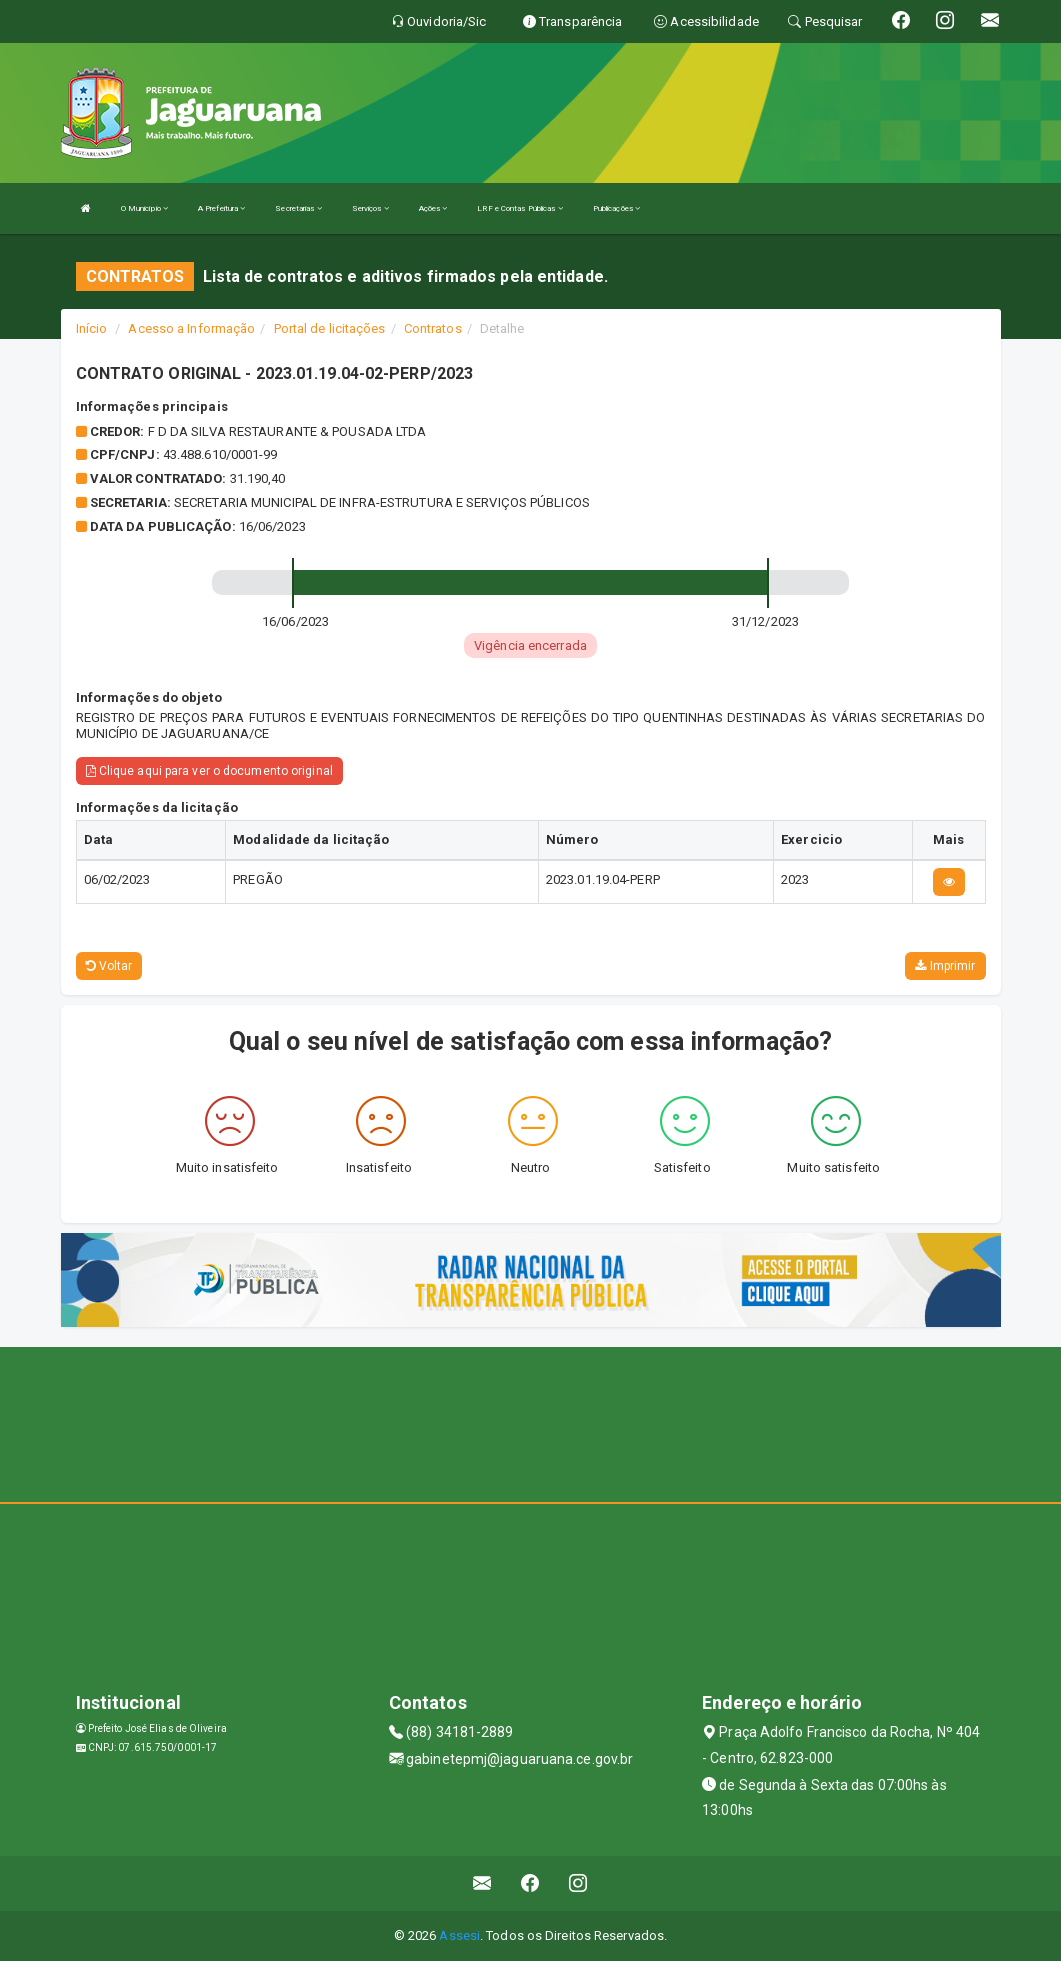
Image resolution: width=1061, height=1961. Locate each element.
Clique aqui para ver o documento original (209, 771)
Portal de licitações (330, 328)
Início (92, 328)
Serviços (370, 208)
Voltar (109, 966)
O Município (144, 208)
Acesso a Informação (191, 328)
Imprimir (945, 966)
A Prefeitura (221, 208)
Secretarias (298, 208)
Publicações (616, 208)
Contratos (433, 328)
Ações (433, 208)
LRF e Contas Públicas (519, 208)
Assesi (459, 1935)
